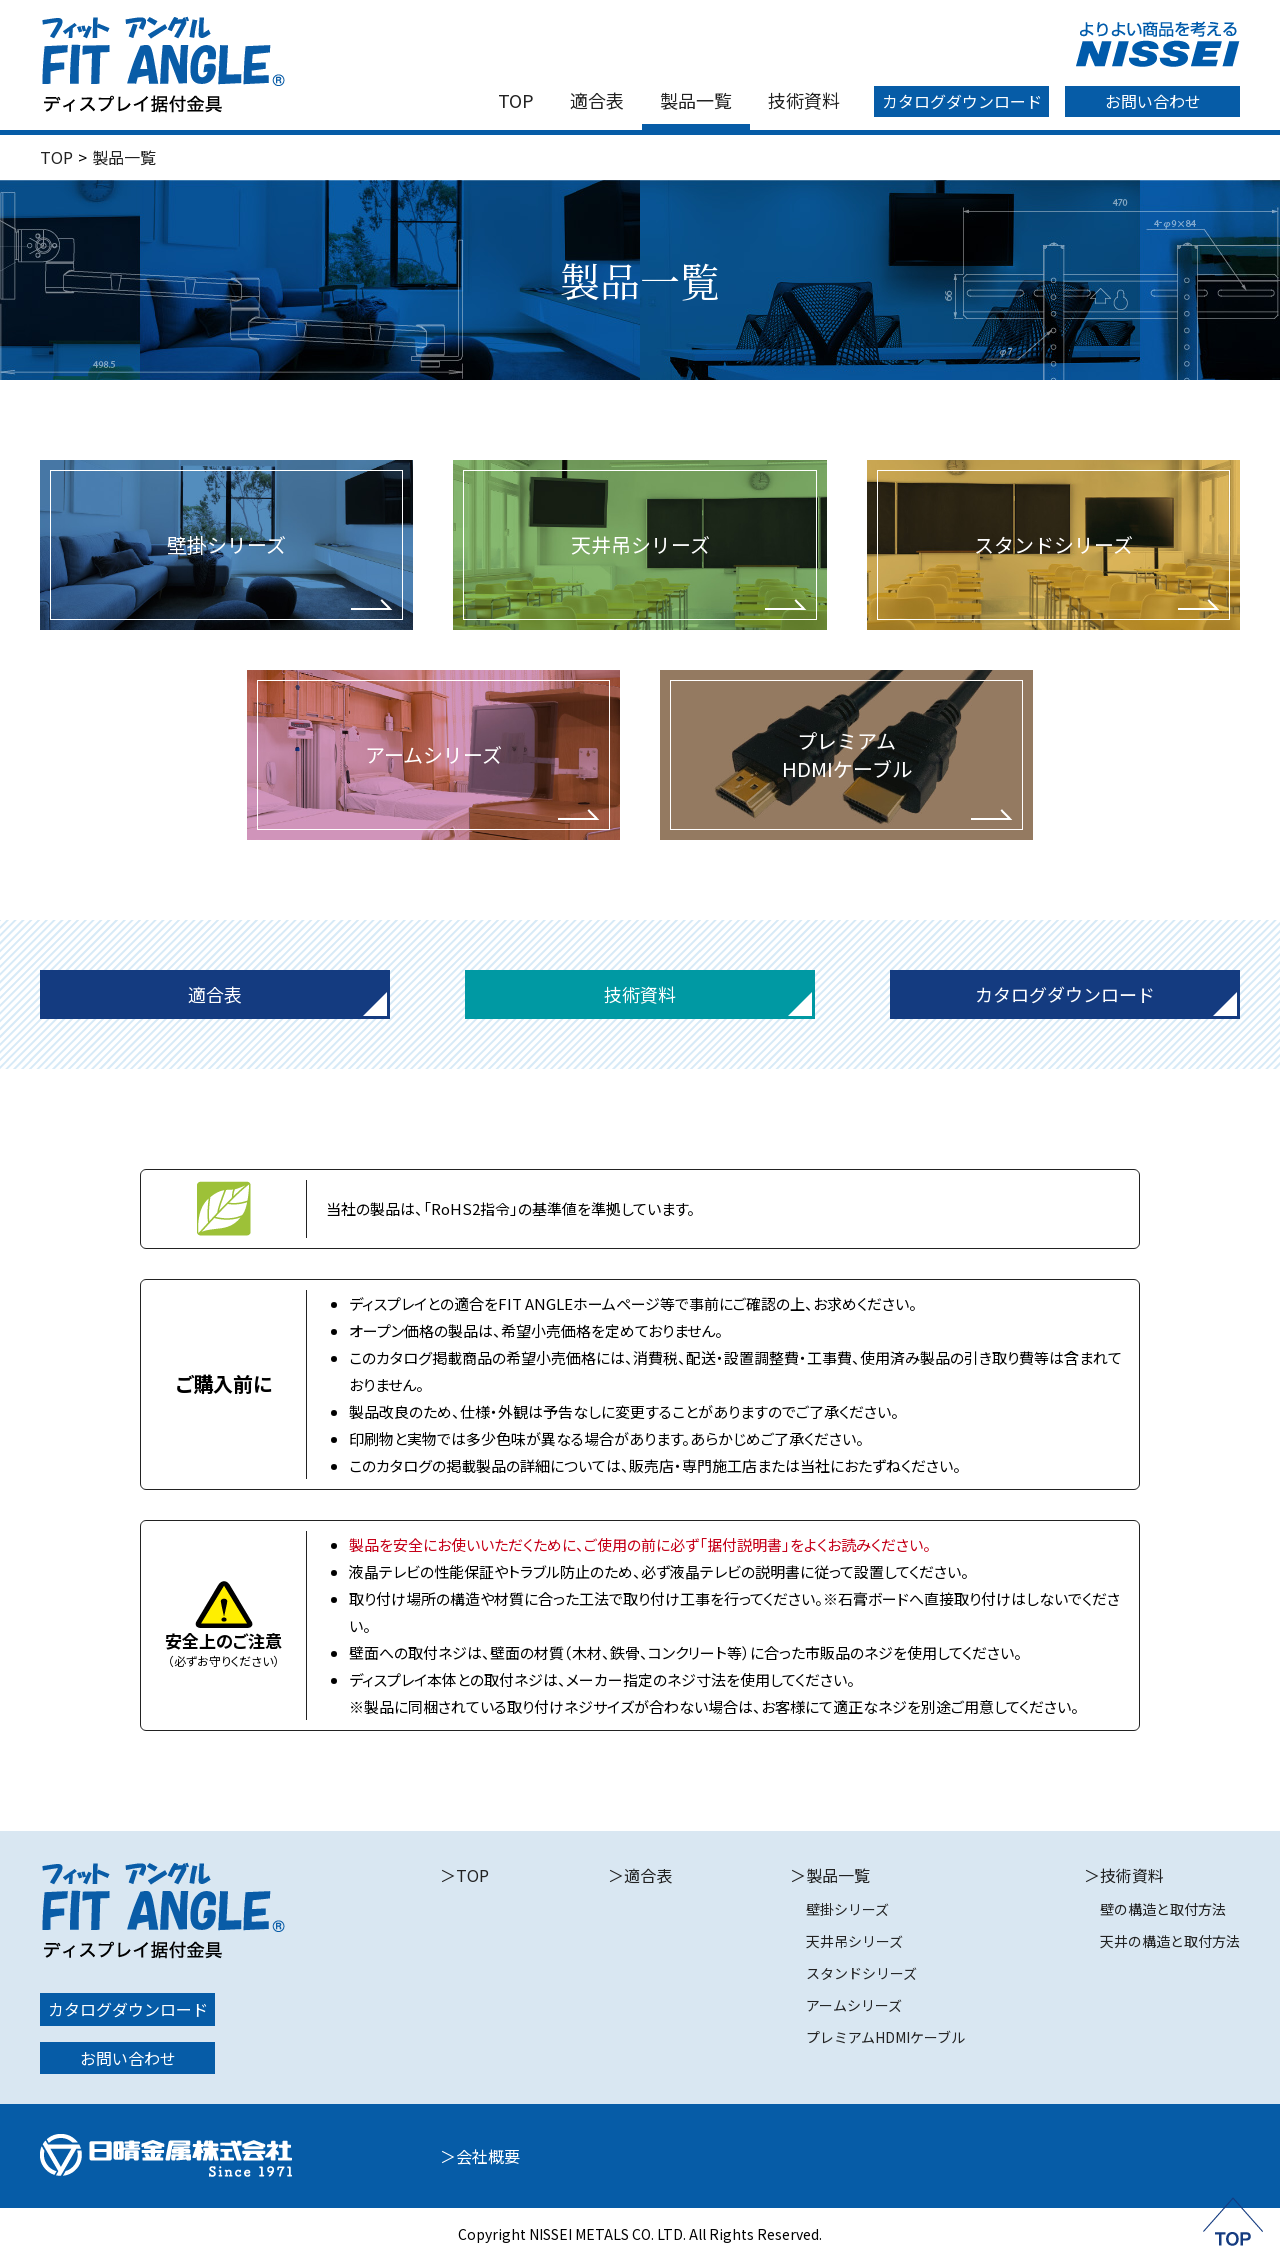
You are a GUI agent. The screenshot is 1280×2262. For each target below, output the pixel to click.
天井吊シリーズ (854, 1941)
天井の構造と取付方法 (1170, 1941)
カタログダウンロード (962, 101)
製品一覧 (696, 100)
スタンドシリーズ (861, 1973)
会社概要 (488, 2156)
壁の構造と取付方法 (1163, 1909)
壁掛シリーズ (847, 1909)
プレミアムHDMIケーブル (885, 2037)
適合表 (597, 100)
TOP (516, 100)
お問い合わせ (1153, 101)
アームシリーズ (854, 2005)
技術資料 (804, 100)
